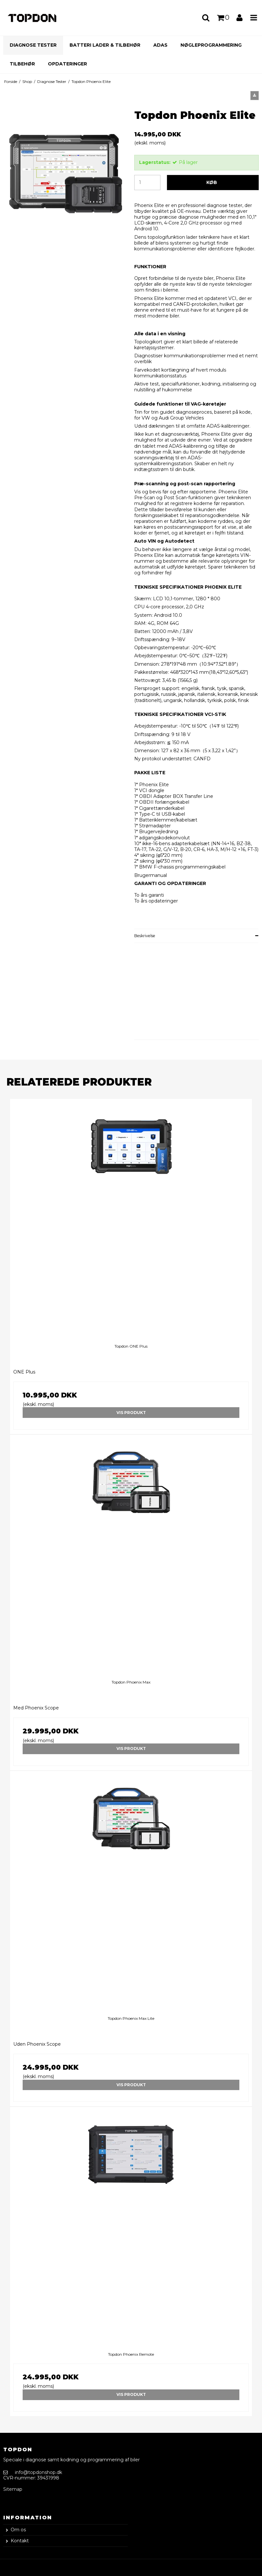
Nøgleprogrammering (211, 45)
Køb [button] (211, 182)
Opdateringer (67, 64)
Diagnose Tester (33, 45)
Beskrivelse (144, 935)
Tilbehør (22, 64)
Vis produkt (131, 1412)
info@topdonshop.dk (38, 2472)
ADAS (160, 45)
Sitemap (12, 2489)
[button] (254, 95)
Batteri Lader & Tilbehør (105, 45)
